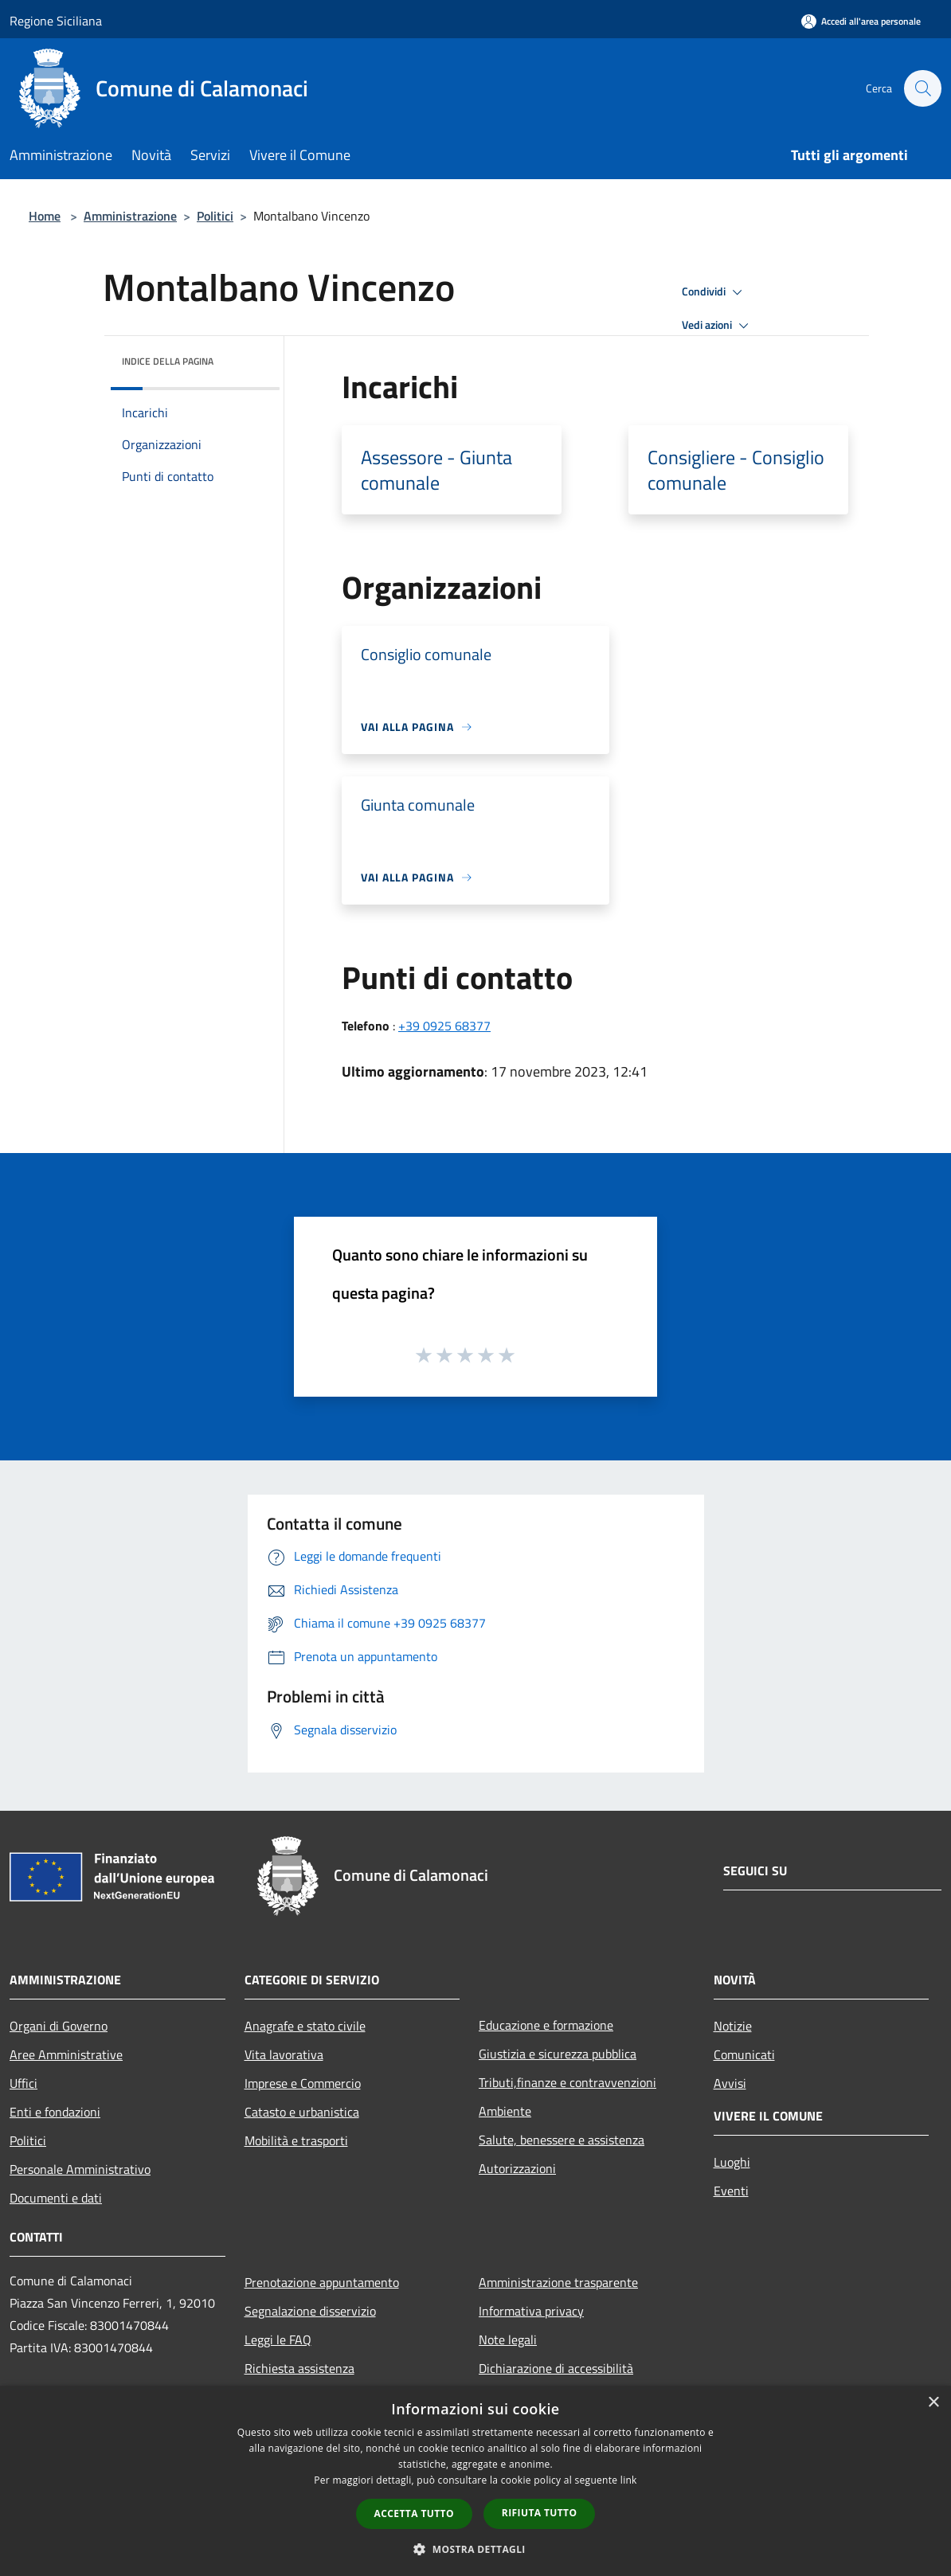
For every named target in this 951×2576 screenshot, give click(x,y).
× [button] (933, 2403)
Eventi (731, 2190)
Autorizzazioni (517, 2168)
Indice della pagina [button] (167, 361)
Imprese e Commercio (303, 2083)
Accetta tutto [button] (414, 2513)
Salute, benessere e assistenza (561, 2139)
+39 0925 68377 (444, 1025)
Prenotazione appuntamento (322, 2282)
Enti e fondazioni (55, 2111)
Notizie (733, 2025)
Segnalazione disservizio (310, 2310)
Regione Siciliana (56, 20)
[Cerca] (922, 88)
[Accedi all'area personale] (861, 21)
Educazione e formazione (546, 2025)
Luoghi (732, 2161)
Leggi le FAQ (278, 2339)
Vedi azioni (717, 325)
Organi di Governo (59, 2025)
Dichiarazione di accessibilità (556, 2368)
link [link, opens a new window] (628, 2480)
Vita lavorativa (284, 2054)
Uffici (23, 2083)
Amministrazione (130, 215)
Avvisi (730, 2083)
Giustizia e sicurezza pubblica (557, 2053)
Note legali (508, 2339)
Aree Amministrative (66, 2054)
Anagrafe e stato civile (305, 2025)
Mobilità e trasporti (296, 2140)
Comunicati (744, 2054)
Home (45, 215)
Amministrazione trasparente (558, 2282)
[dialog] (475, 2481)
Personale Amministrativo (80, 2169)
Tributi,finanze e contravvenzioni (567, 2082)
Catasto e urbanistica (302, 2111)
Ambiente (505, 2111)
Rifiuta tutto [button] (539, 2512)
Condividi (714, 292)
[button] (475, 2549)
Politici (215, 215)
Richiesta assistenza (299, 2368)
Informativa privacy (531, 2310)
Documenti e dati (56, 2197)
